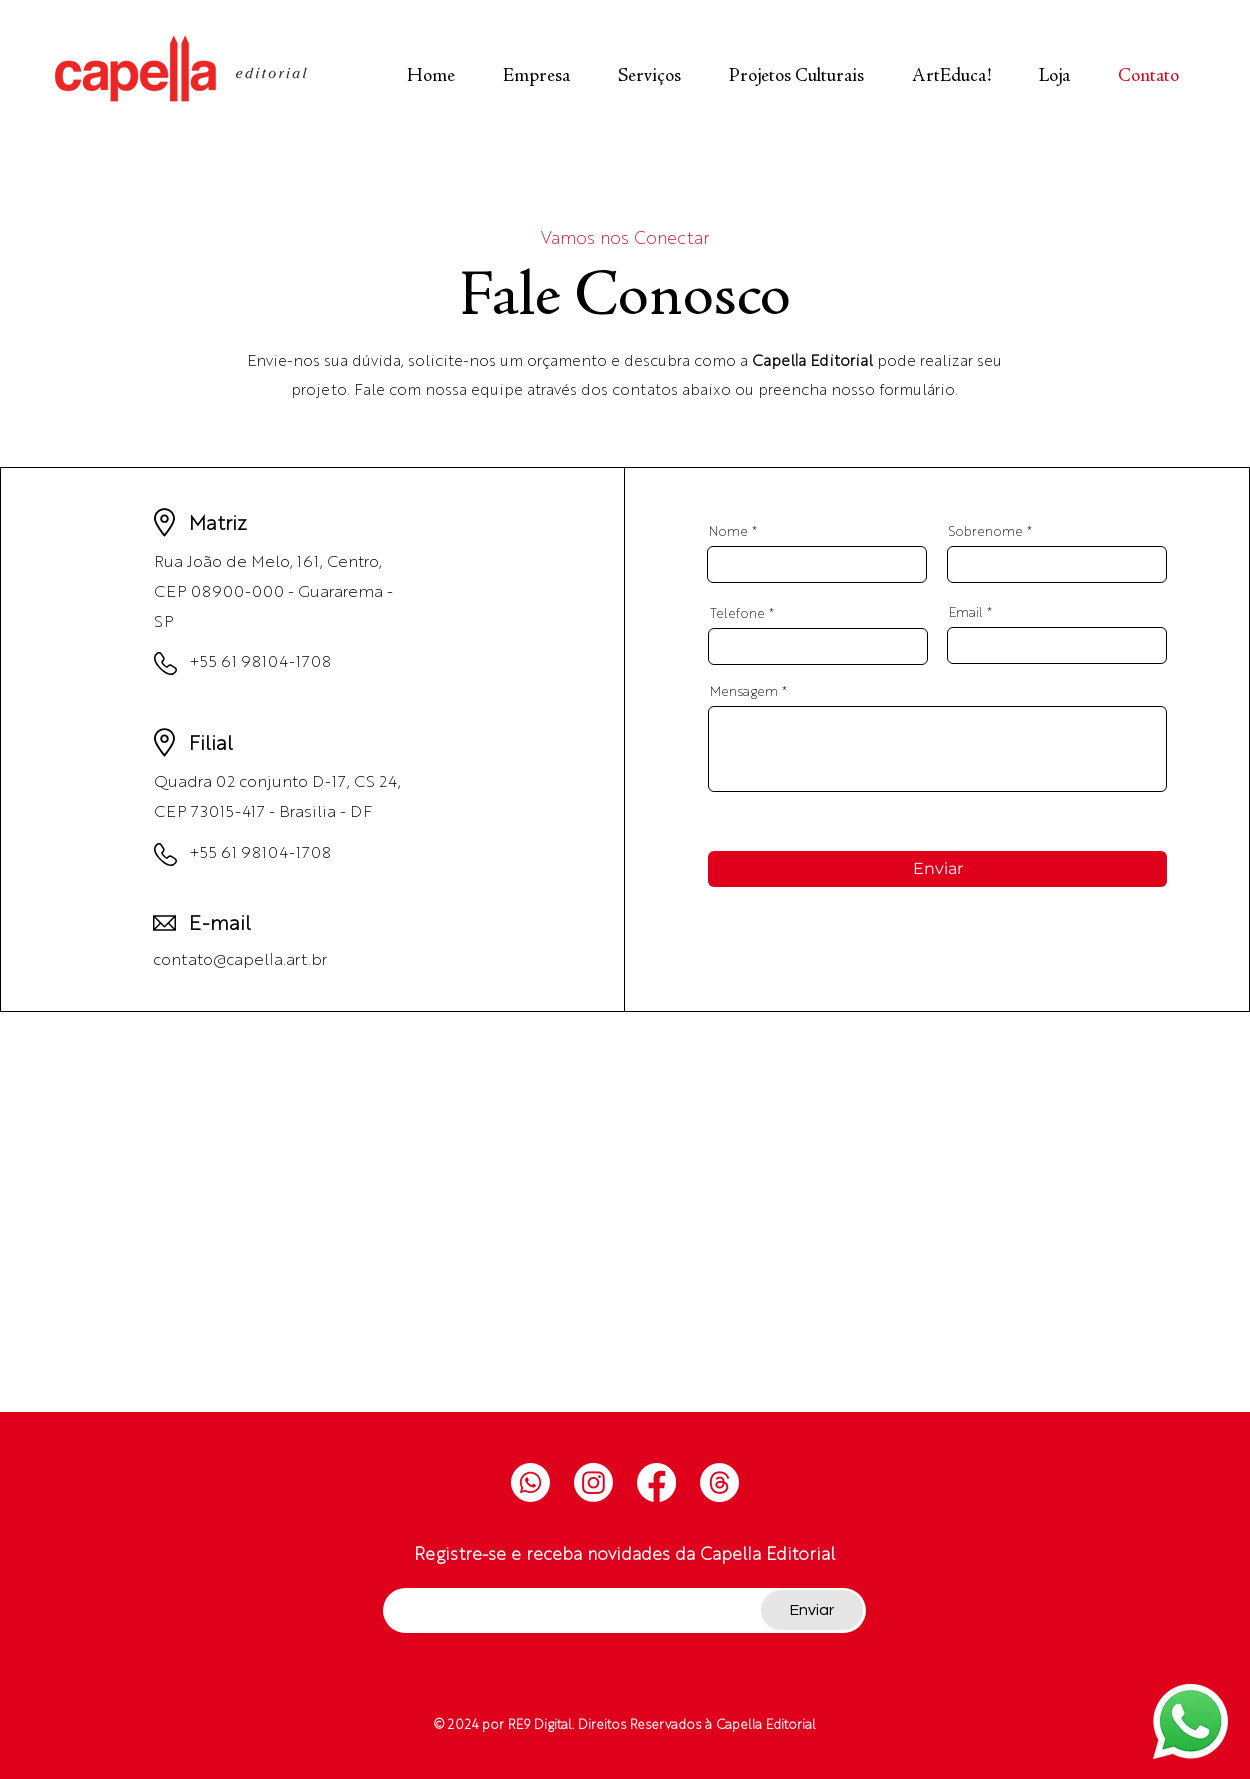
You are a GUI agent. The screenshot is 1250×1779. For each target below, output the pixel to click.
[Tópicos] (719, 1482)
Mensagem (744, 690)
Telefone (737, 612)
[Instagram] (593, 1482)
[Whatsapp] (530, 1482)
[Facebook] (656, 1482)
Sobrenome (986, 530)
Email (966, 611)
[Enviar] (937, 869)
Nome (728, 530)
